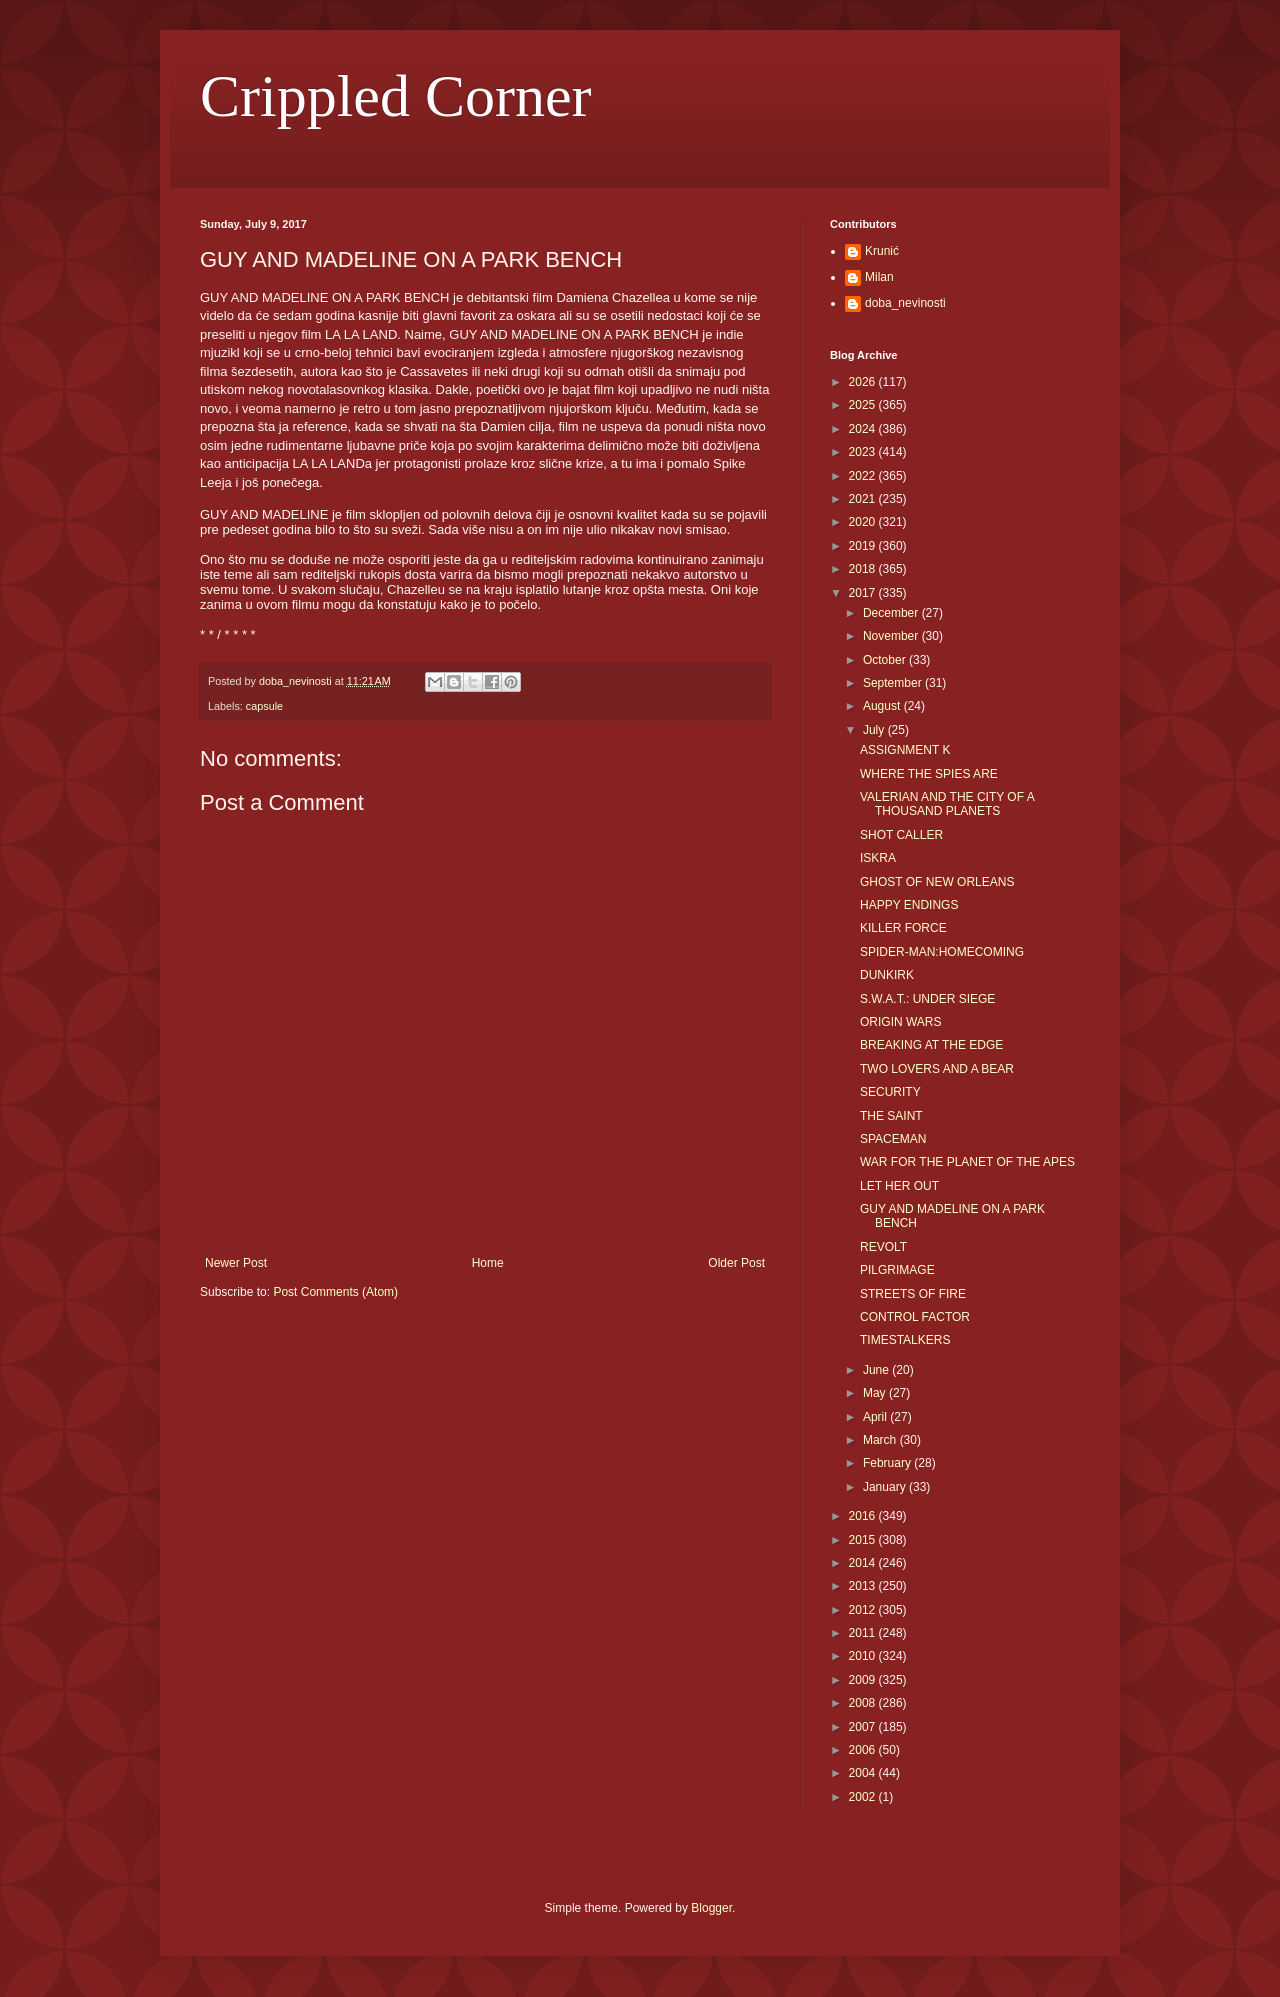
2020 (864, 522)
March (881, 1440)
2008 (864, 1703)
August (883, 706)
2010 (864, 1656)
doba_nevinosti (905, 303)
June (877, 1370)
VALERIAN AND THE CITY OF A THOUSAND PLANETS (947, 804)
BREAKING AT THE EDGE (931, 1045)
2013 (864, 1586)
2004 (864, 1773)
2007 (864, 1727)
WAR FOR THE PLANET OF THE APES (967, 1162)
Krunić (882, 251)
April (876, 1417)
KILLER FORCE (903, 928)
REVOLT (883, 1247)
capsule (264, 706)
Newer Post (236, 1263)
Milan (879, 277)
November (892, 636)
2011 (864, 1633)
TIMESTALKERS (905, 1340)
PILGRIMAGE (897, 1270)
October (886, 660)
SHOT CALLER (901, 835)
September (894, 683)
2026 (864, 382)
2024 (864, 429)
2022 (864, 476)
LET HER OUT (899, 1186)
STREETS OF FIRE (913, 1294)
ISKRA (878, 858)
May (876, 1393)
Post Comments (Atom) (335, 1292)
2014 (864, 1563)
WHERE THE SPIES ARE (929, 774)
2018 (864, 569)
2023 (864, 452)
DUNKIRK (887, 975)
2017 (864, 593)
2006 (864, 1750)
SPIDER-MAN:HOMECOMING (942, 952)
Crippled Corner (396, 96)
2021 (864, 499)
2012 (864, 1610)
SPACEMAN (893, 1139)
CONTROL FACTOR (915, 1317)
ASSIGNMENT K (905, 750)
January (886, 1487)
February (888, 1463)
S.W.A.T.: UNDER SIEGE (927, 999)
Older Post (736, 1263)
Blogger (711, 1908)
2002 (864, 1797)
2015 (864, 1540)
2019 (864, 546)
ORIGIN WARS (901, 1022)
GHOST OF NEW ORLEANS (937, 882)
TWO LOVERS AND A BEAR (937, 1069)
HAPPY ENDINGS (909, 905)
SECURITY (890, 1092)
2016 (864, 1516)
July (875, 730)
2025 (864, 405)
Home (488, 1263)
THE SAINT (891, 1116)
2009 (864, 1680)
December (892, 613)
